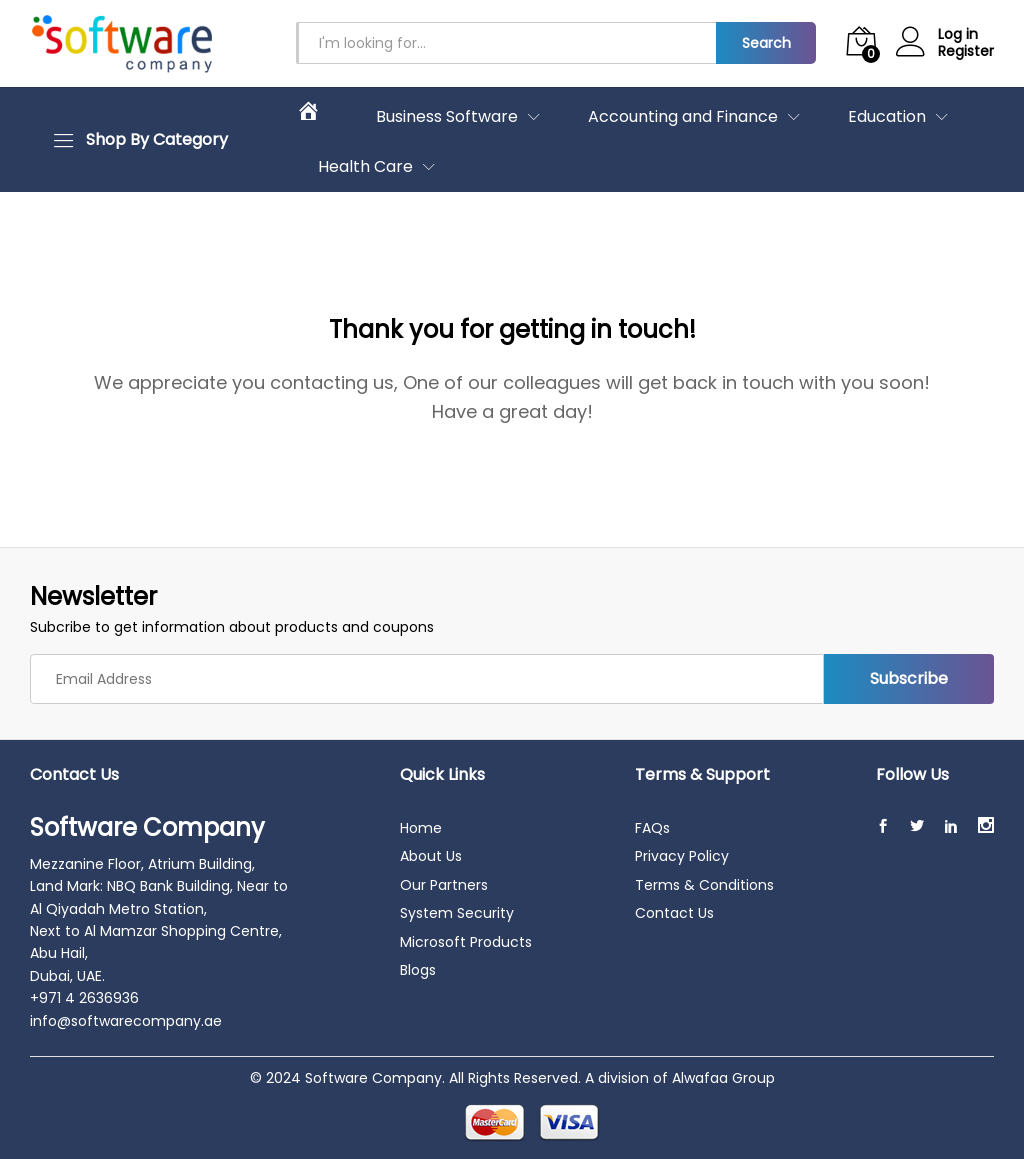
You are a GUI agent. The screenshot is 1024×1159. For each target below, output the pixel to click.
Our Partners (444, 885)
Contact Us (674, 913)
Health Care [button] (365, 167)
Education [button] (887, 117)
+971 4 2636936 (84, 998)
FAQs (652, 828)
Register (966, 51)
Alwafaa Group (723, 1078)
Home (421, 828)
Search (766, 43)
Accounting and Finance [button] (683, 117)
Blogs (418, 970)
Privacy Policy (682, 856)
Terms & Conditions (704, 885)
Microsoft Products (466, 942)
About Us (431, 856)
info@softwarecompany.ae (126, 1021)
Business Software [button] (447, 117)
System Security (457, 913)
